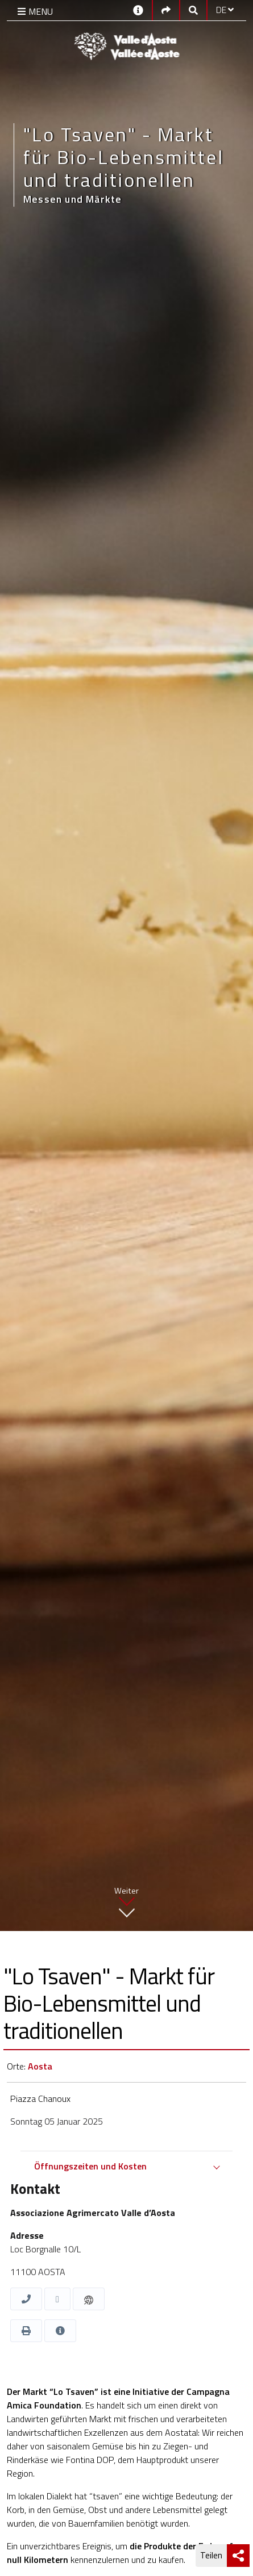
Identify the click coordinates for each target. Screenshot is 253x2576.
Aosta (40, 2066)
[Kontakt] (138, 9)
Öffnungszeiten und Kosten (90, 2166)
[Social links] (166, 10)
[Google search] (193, 10)
